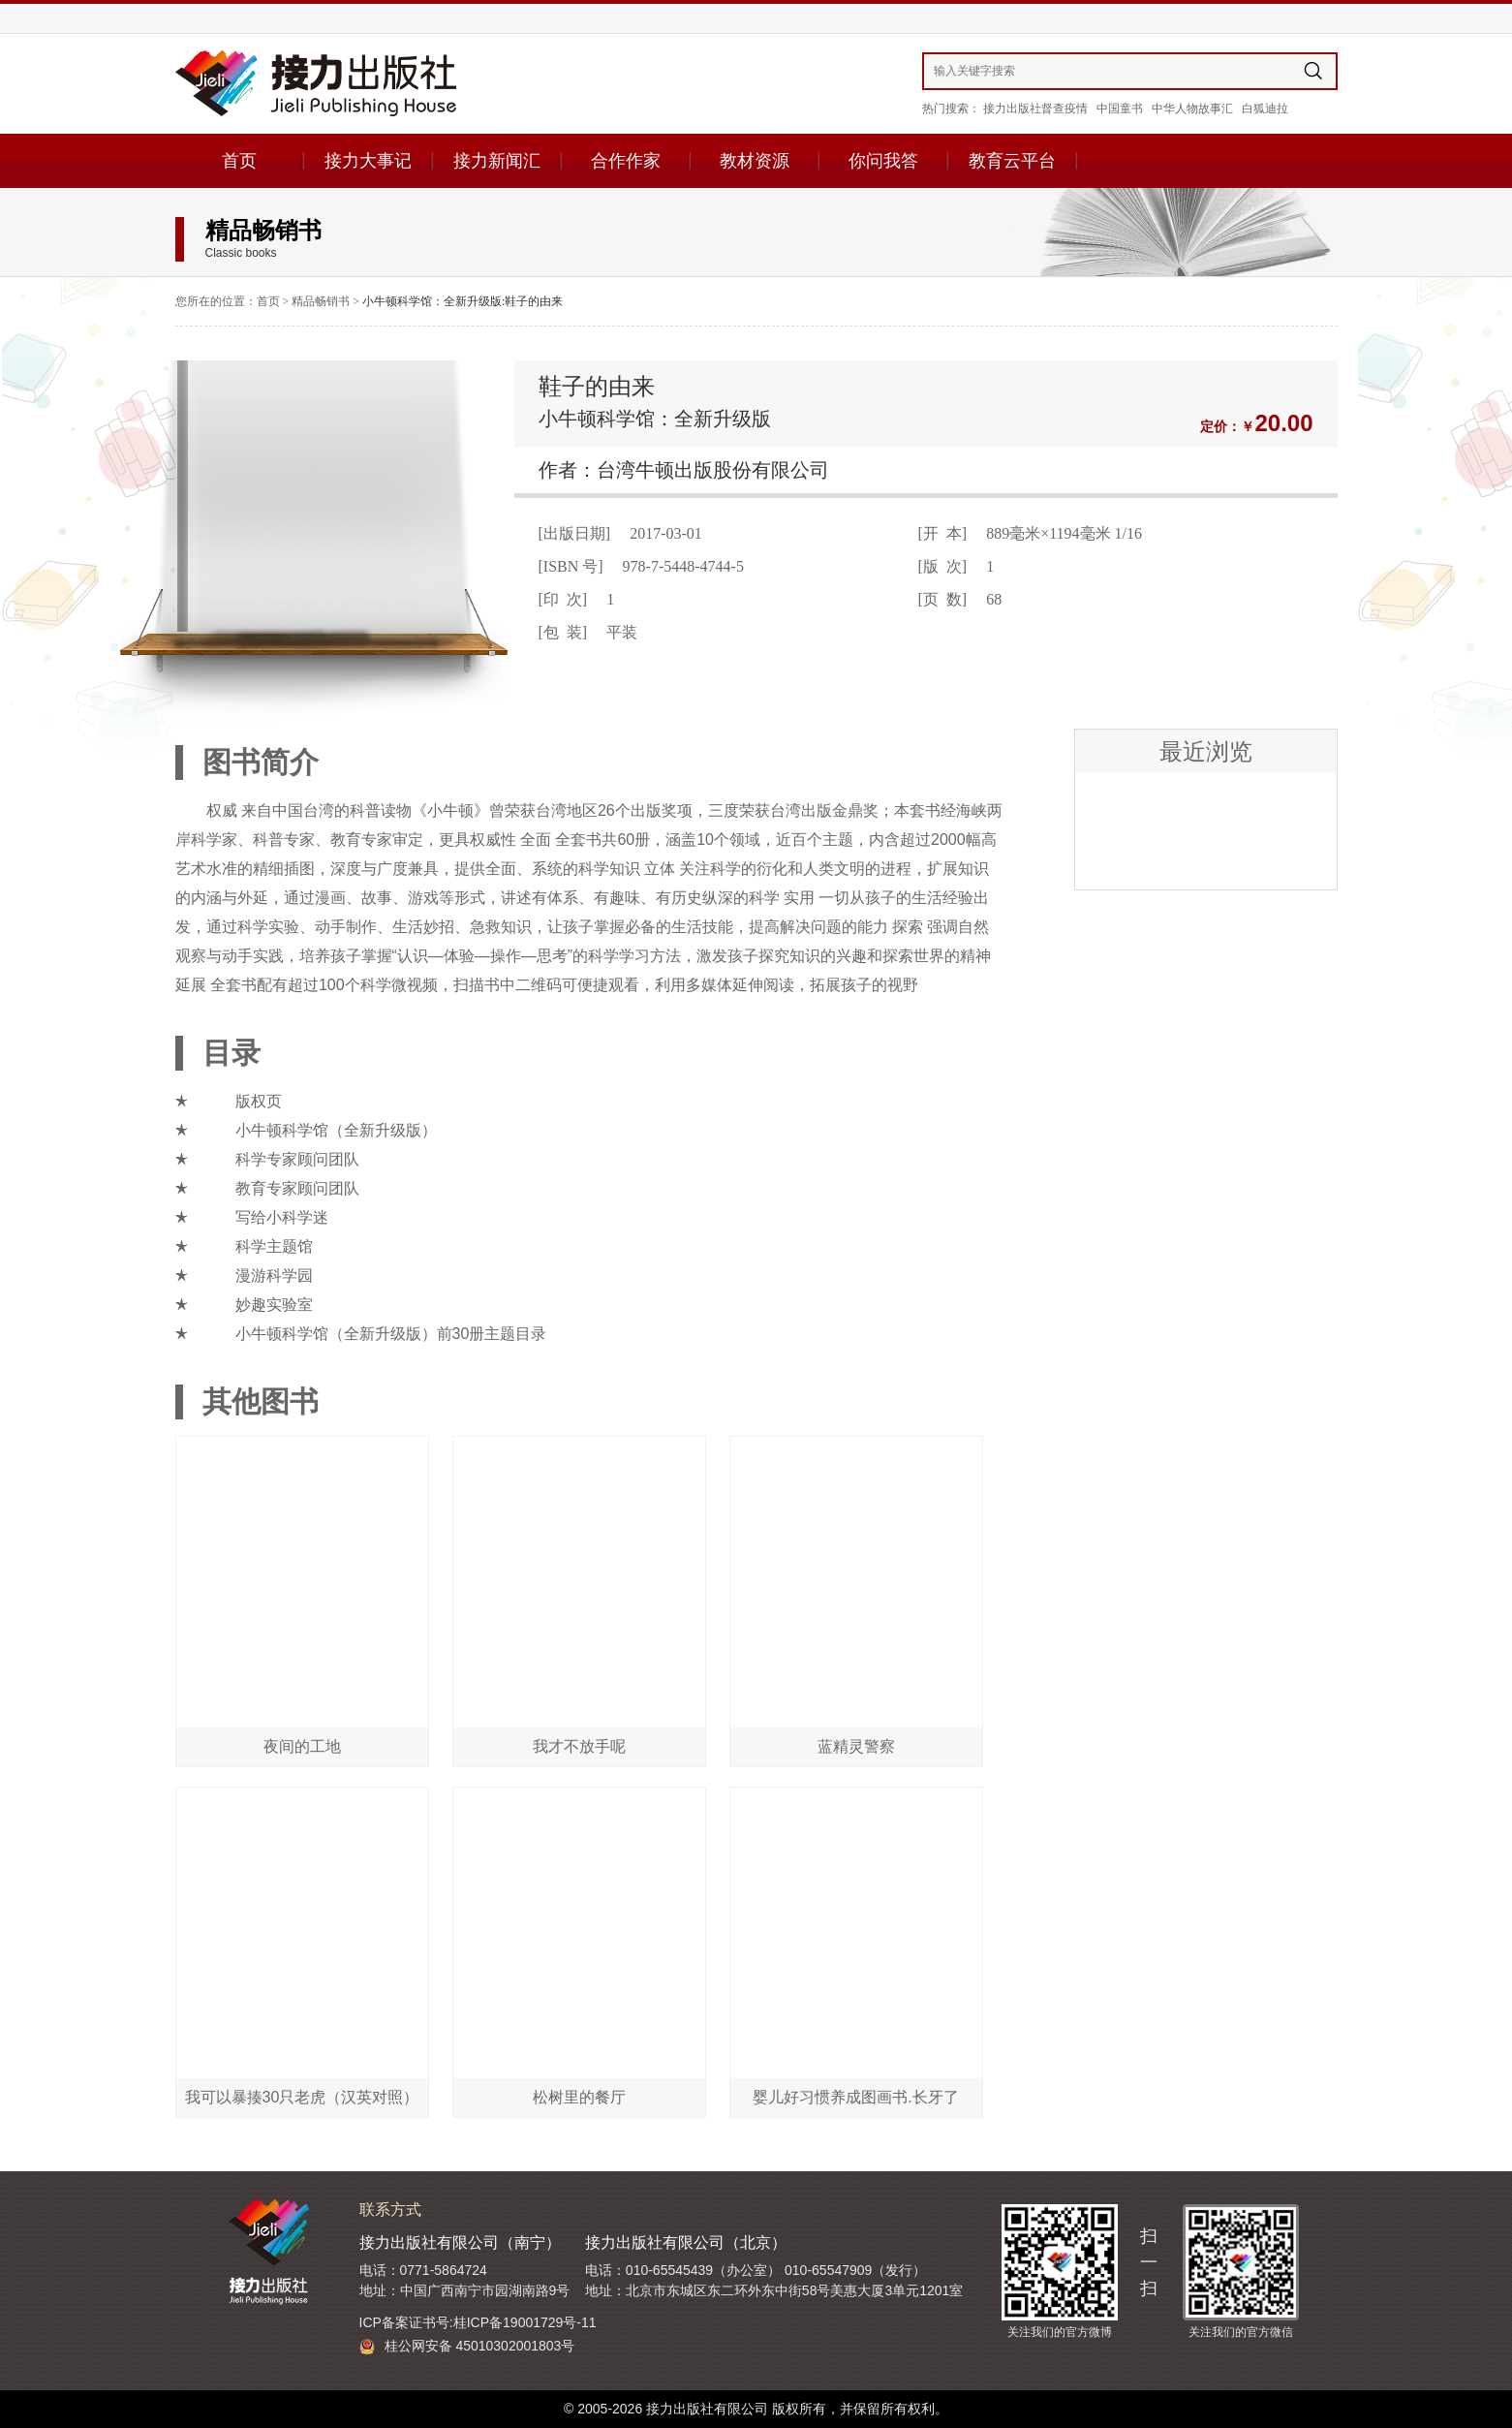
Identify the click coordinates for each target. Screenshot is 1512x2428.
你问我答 (883, 161)
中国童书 (1119, 108)
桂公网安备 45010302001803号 (467, 2346)
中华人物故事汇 (1192, 108)
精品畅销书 (321, 301)
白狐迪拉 (1265, 108)
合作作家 (626, 161)
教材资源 (754, 161)
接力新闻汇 (496, 161)
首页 (239, 161)
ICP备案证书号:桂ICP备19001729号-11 (478, 2322)
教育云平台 (1012, 161)
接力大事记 (368, 161)
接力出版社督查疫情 (1035, 108)
